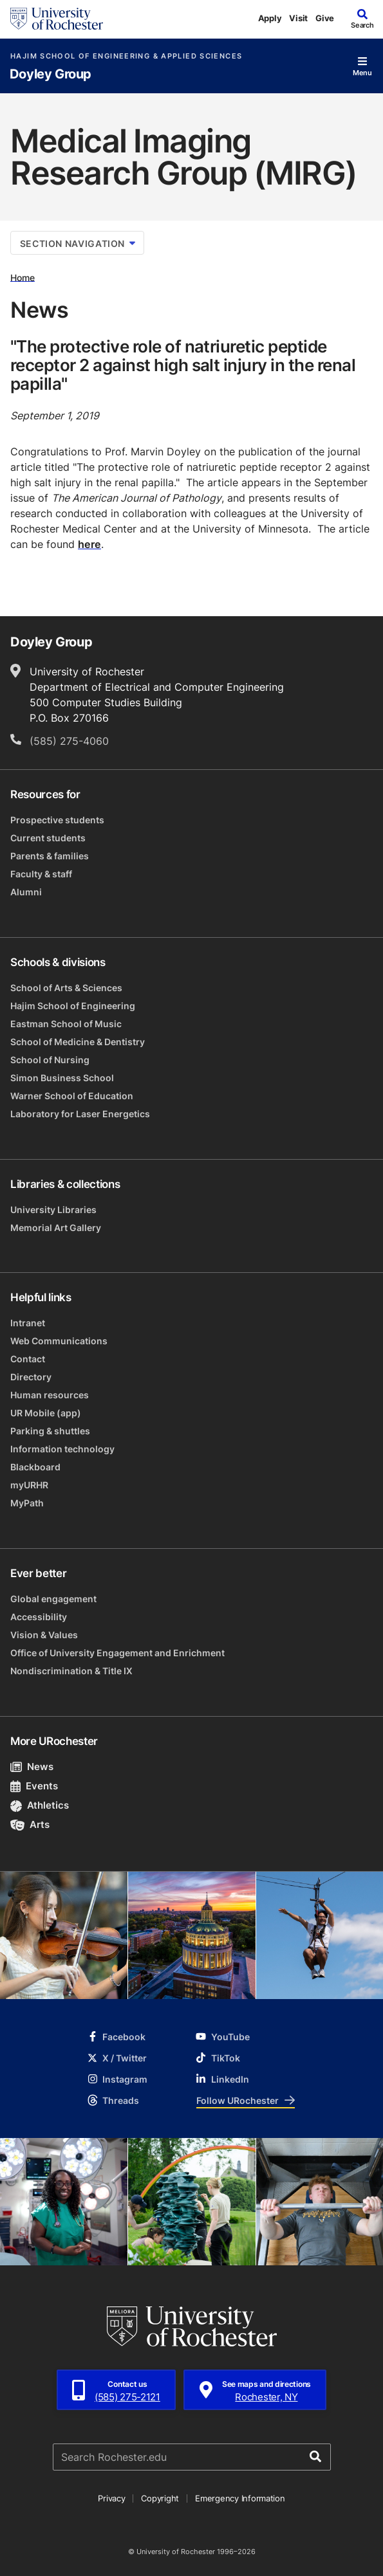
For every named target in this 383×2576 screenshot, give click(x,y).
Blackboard (35, 1467)
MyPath (27, 1503)
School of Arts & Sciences (66, 988)
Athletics (39, 1805)
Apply (270, 18)
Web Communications (58, 1341)
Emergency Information (240, 2498)
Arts (30, 1824)
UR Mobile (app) (45, 1413)
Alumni (26, 892)
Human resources (49, 1395)
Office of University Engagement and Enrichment (117, 1653)
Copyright (160, 2498)
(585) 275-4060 (69, 741)
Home (22, 277)
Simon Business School (62, 1078)
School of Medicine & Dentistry (77, 1042)
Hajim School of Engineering (72, 1006)
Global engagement (53, 1599)
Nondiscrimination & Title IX (71, 1671)
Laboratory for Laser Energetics (80, 1114)
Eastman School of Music (66, 1024)
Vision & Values (44, 1635)
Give (324, 18)
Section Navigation (77, 243)
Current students (48, 838)
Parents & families (49, 856)
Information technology (62, 1449)
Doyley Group (50, 74)
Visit (298, 18)
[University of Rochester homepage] (56, 19)
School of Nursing (49, 1060)
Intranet (27, 1323)
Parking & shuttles (50, 1431)
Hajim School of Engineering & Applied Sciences (126, 56)
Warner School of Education (71, 1096)
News (31, 1766)
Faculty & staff (41, 874)
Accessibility (38, 1617)
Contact (27, 1359)
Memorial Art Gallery (55, 1227)
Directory (30, 1377)
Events (34, 1786)
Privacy (111, 2498)
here (89, 544)
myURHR (29, 1485)
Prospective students (57, 820)
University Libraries (53, 1209)
